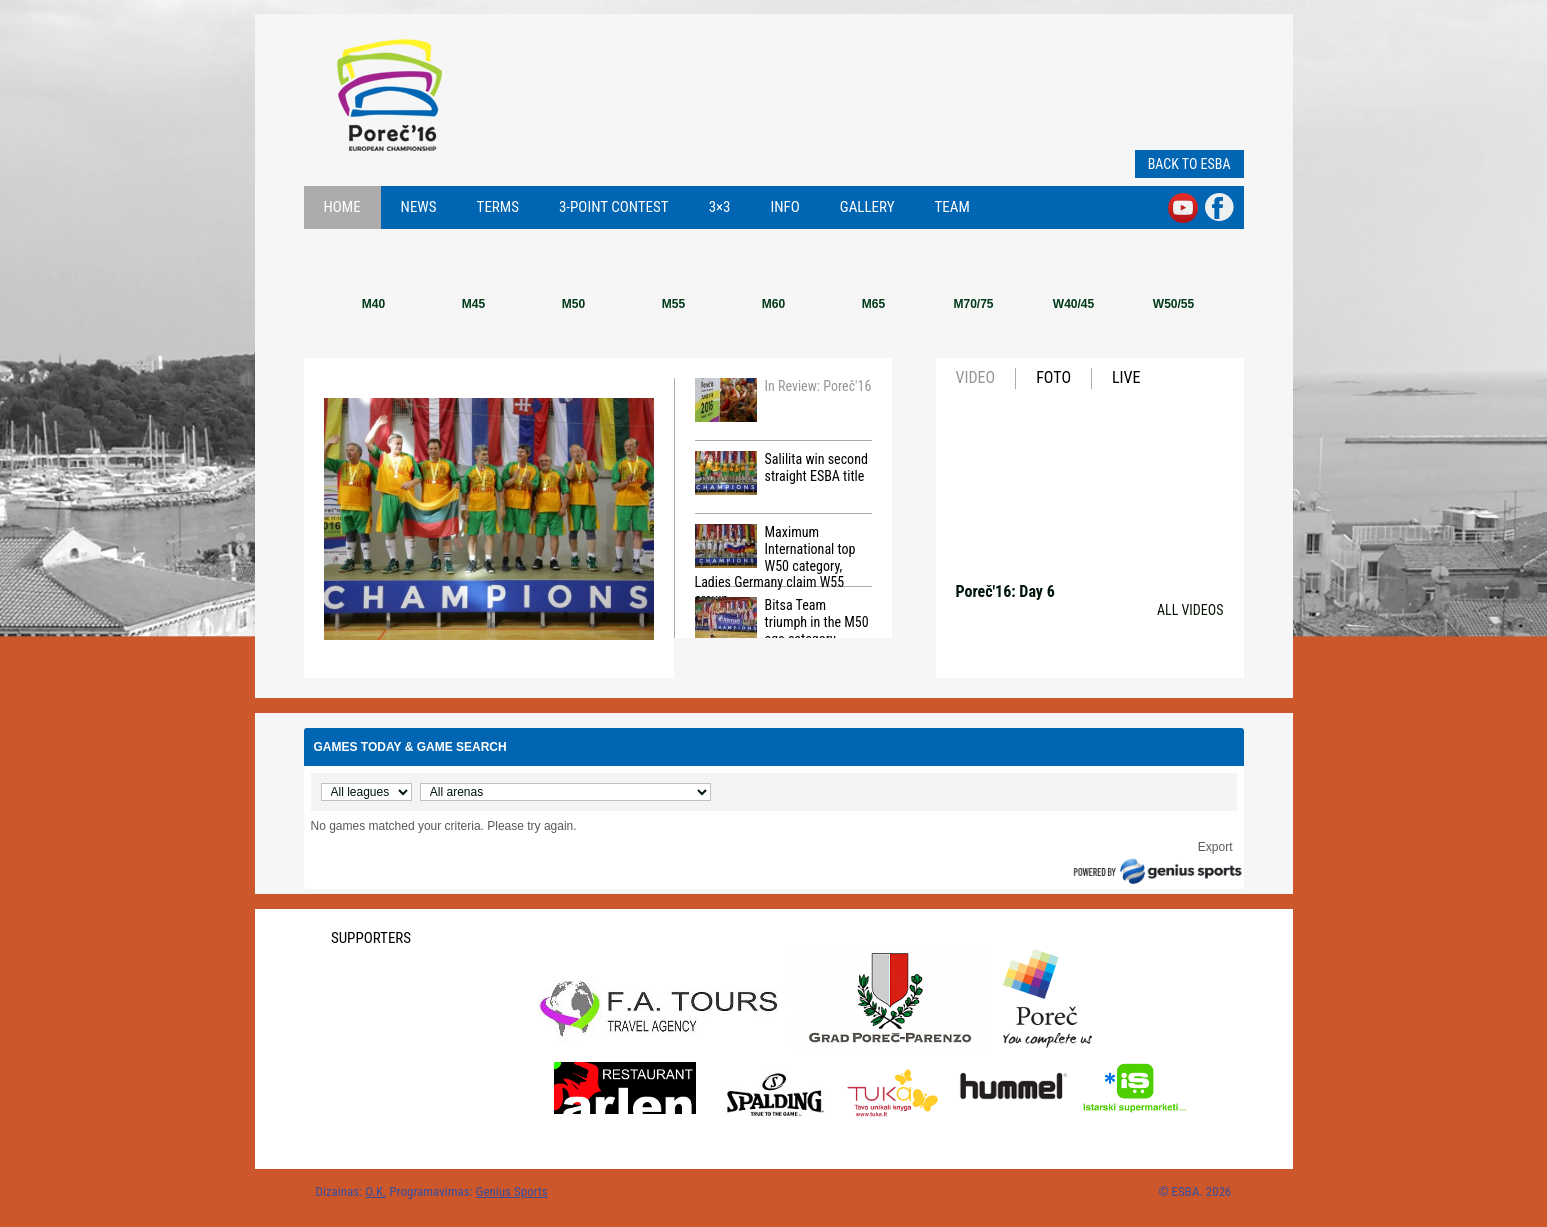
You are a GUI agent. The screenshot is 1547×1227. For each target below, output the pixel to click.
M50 (573, 304)
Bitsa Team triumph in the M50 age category (782, 622)
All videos (1190, 610)
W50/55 (1173, 304)
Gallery (867, 207)
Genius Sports (512, 1191)
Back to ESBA (1189, 164)
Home (342, 207)
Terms (498, 207)
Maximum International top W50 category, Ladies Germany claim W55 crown (775, 555)
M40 (373, 304)
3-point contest (614, 207)
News (419, 207)
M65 (873, 304)
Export (1215, 847)
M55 (673, 304)
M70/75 (973, 304)
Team (952, 207)
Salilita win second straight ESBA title (781, 473)
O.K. (375, 1191)
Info (785, 207)
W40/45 (1073, 304)
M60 (773, 304)
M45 (473, 304)
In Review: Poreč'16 (783, 400)
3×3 (720, 207)
